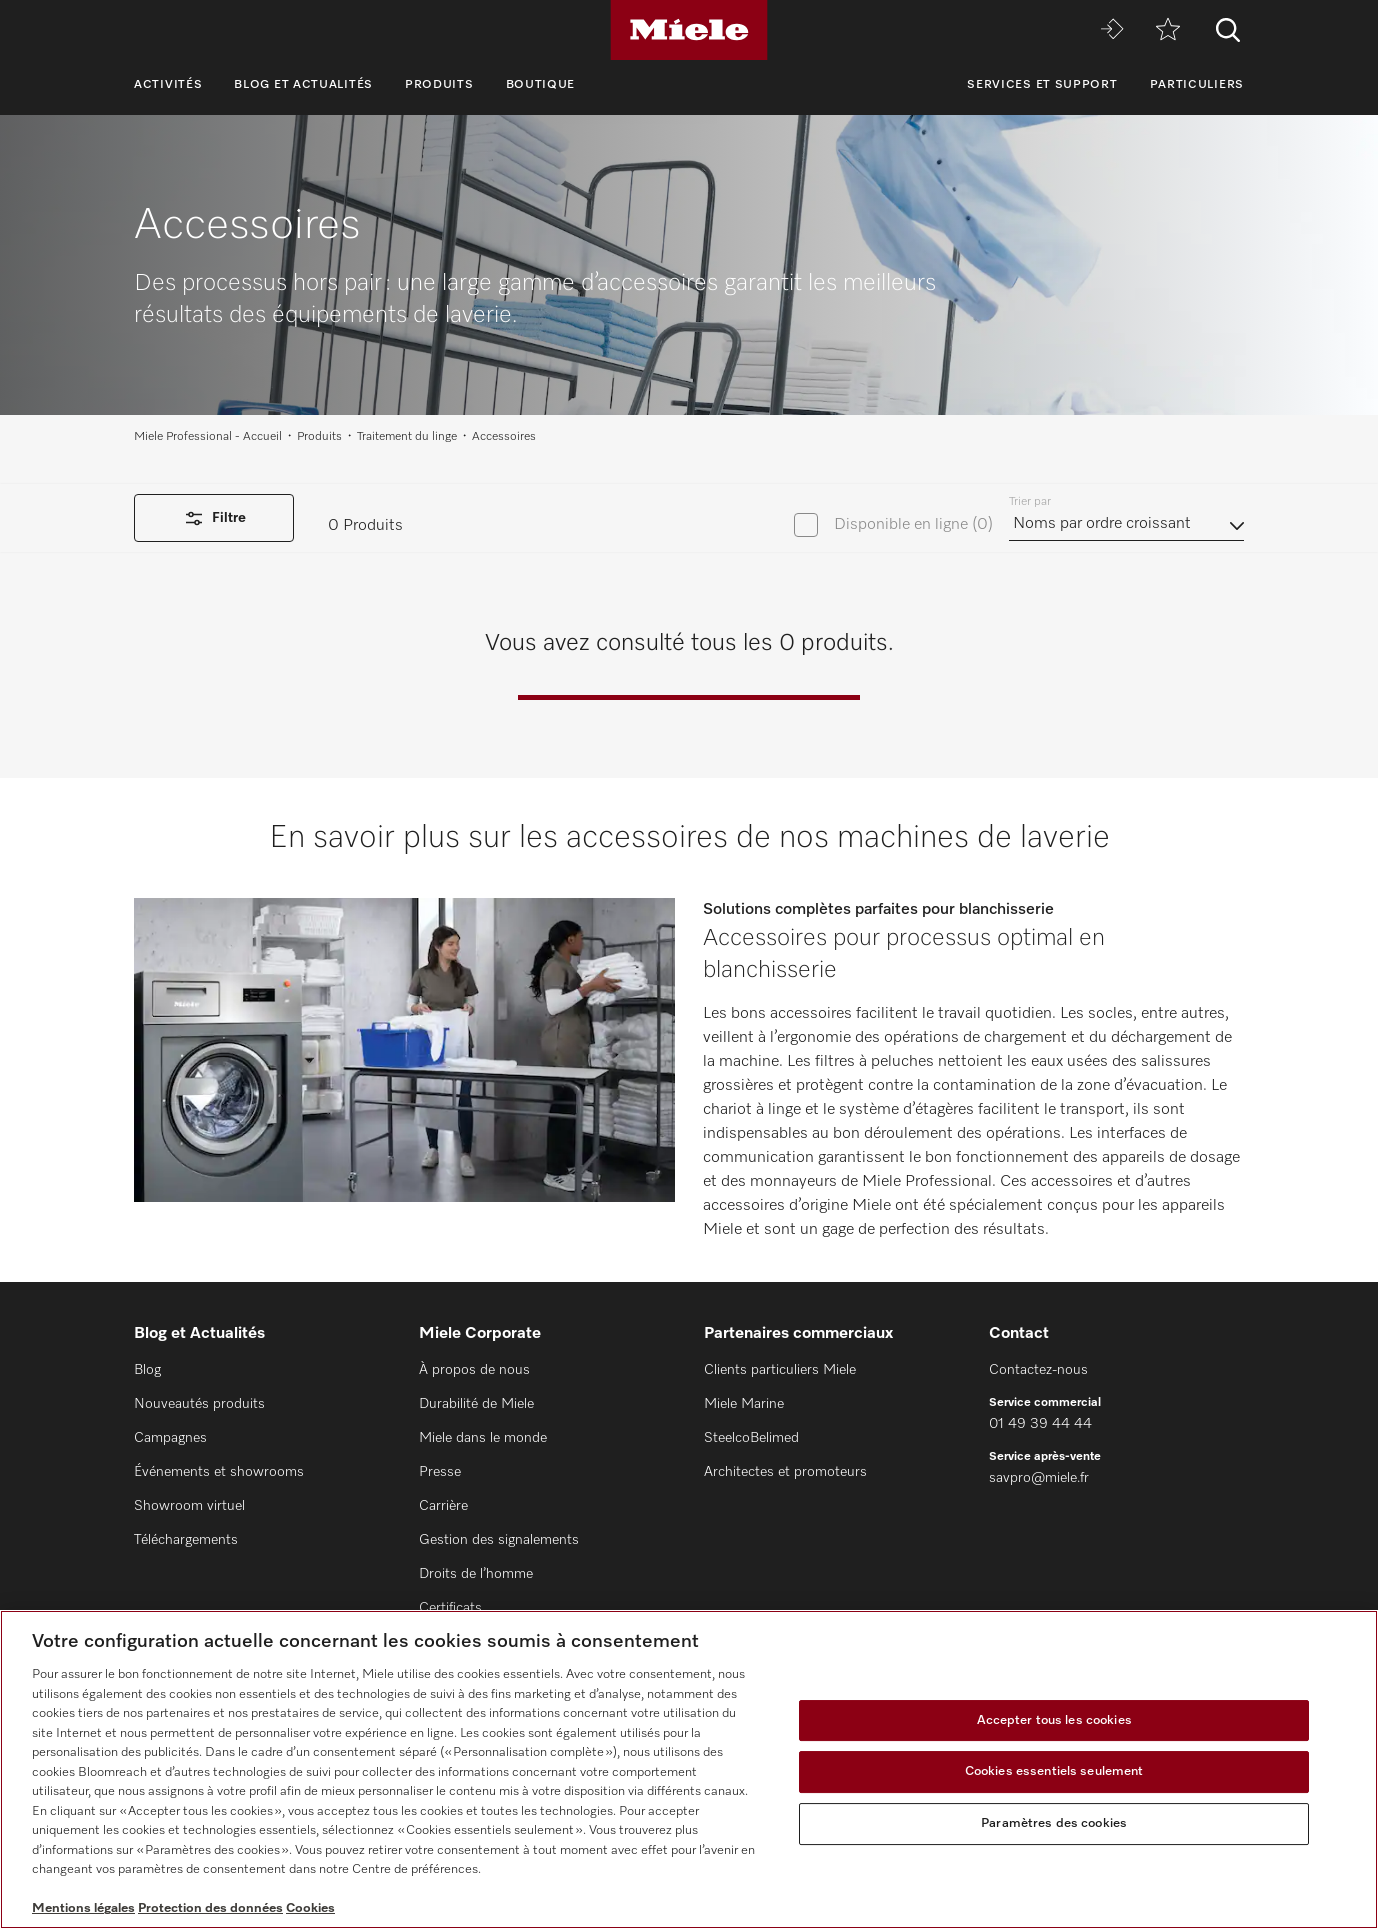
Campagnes (170, 1438)
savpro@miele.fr (1039, 1478)
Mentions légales (83, 1908)
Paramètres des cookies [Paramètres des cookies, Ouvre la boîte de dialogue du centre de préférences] (1054, 1823)
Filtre (214, 518)
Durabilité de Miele (476, 1404)
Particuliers (1197, 85)
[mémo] (1168, 30)
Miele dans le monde (483, 1438)
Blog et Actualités (303, 85)
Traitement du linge (407, 437)
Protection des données (210, 1908)
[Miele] (689, 30)
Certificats (450, 1608)
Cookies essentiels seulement (1054, 1771)
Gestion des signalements (499, 1540)
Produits (439, 85)
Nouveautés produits (199, 1404)
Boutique (541, 85)
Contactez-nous (1038, 1370)
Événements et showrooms (219, 1472)
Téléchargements (186, 1540)
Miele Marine (744, 1404)
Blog (147, 1370)
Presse (440, 1472)
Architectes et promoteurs (785, 1472)
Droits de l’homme (476, 1574)
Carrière (443, 1506)
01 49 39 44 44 (1040, 1424)
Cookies (310, 1908)
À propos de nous (474, 1370)
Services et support (1042, 85)
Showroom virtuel (189, 1506)
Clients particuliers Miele (780, 1370)
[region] (689, 1769)
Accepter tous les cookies (1054, 1720)
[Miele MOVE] (1112, 30)
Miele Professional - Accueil (208, 437)
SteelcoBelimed (751, 1438)
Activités (168, 85)
